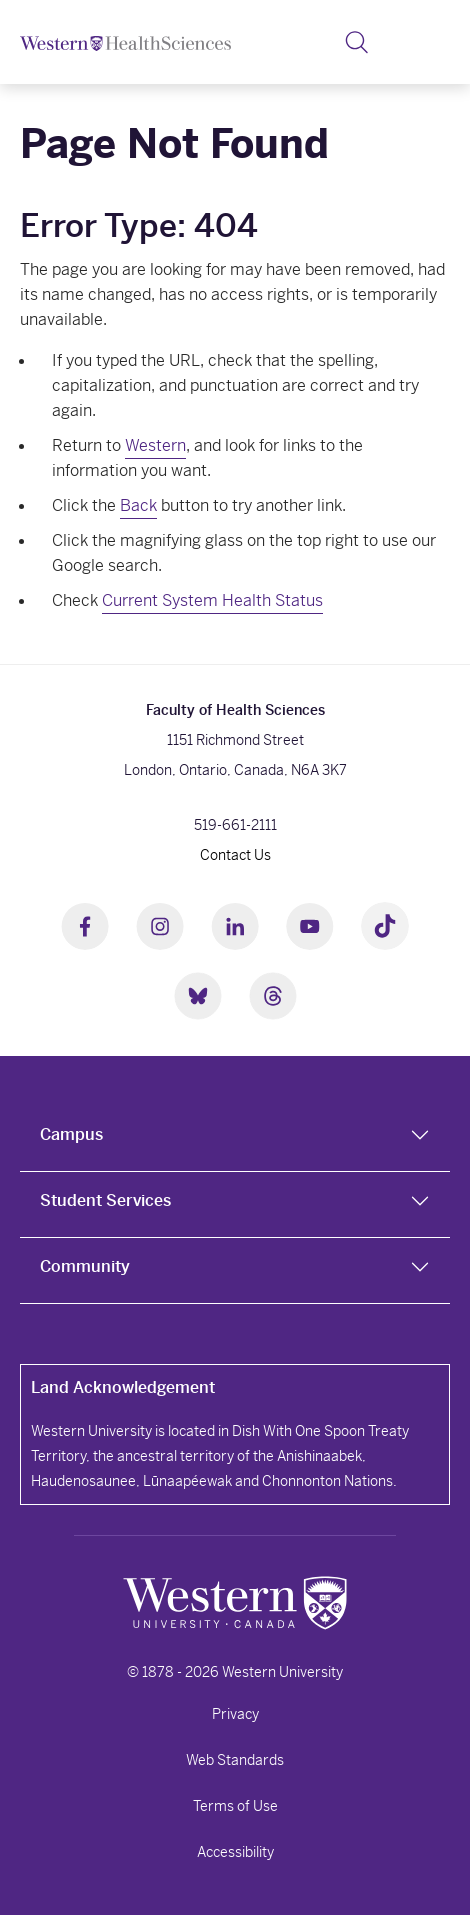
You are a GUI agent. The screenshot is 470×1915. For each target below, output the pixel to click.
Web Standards (235, 1760)
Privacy (235, 1714)
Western (155, 445)
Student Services (105, 1200)
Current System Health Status (212, 600)
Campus (71, 1134)
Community (85, 1266)
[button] (356, 42)
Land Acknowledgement (123, 1387)
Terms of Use (235, 1806)
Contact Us (235, 855)
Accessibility (235, 1852)
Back (138, 505)
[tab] (235, 1139)
